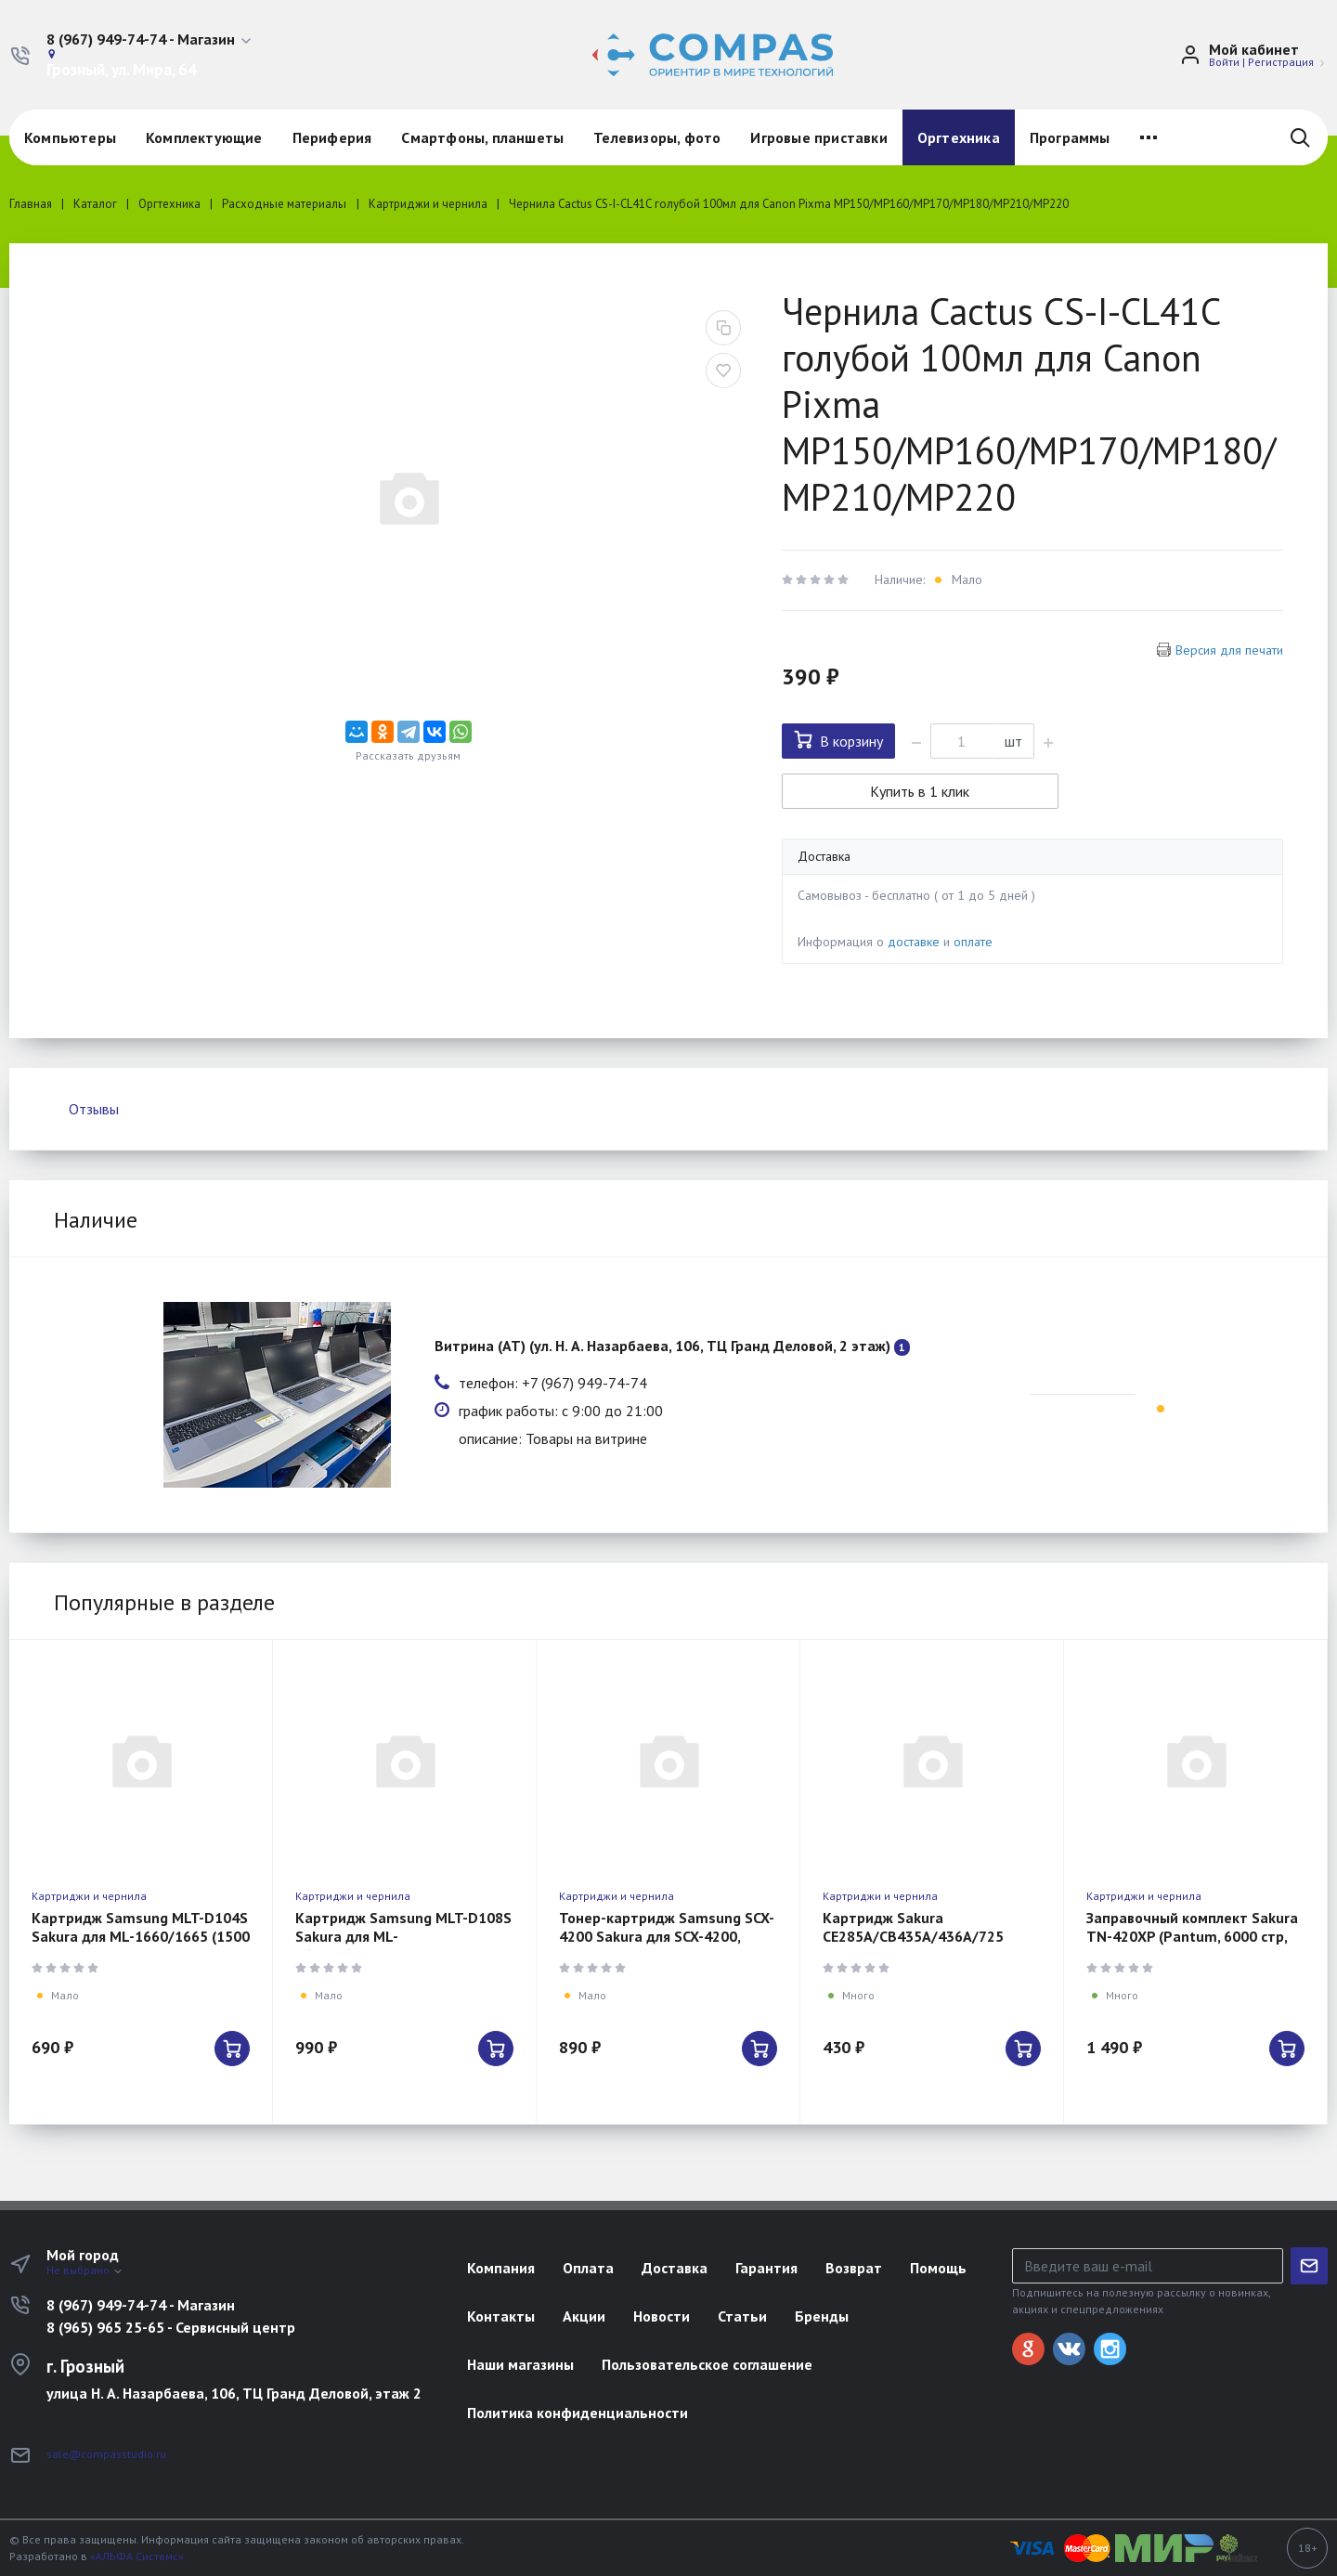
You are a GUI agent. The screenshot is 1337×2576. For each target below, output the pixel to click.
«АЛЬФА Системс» (137, 2556)
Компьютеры (70, 137)
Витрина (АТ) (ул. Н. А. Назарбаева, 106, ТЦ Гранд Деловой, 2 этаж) (662, 1345)
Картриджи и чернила (89, 1896)
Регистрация (1281, 62)
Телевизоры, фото (656, 137)
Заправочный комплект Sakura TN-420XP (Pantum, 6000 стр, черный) (1192, 1936)
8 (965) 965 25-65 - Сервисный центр (170, 2327)
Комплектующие (204, 137)
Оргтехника (958, 137)
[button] (149, 40)
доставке (914, 941)
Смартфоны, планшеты (482, 137)
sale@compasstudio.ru (106, 2454)
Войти (1224, 62)
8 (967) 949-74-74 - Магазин (140, 2305)
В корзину (838, 740)
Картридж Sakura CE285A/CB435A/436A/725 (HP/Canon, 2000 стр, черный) (923, 1936)
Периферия (332, 137)
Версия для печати (1229, 650)
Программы (1070, 137)
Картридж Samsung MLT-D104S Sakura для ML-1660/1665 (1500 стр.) (141, 1936)
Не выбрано (84, 2270)
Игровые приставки (818, 137)
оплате (973, 941)
